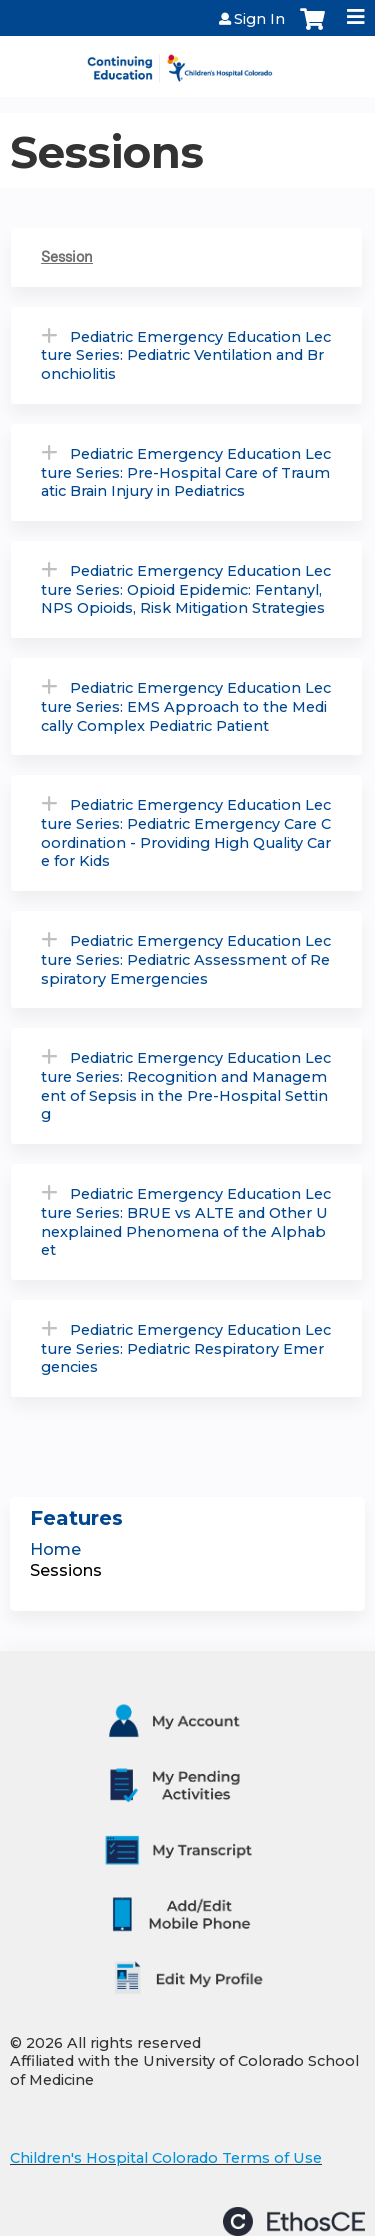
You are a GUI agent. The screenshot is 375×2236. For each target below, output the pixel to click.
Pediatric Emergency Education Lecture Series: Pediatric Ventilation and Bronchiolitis (186, 355)
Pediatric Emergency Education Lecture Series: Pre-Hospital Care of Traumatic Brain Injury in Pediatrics (186, 472)
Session (67, 256)
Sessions (66, 1570)
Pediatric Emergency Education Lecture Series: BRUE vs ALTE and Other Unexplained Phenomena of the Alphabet (186, 1222)
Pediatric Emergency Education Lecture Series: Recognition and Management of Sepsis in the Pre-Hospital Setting (186, 1086)
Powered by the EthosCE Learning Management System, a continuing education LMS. (294, 2221)
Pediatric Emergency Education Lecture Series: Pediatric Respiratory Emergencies (186, 1348)
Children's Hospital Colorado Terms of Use (166, 2158)
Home (55, 1549)
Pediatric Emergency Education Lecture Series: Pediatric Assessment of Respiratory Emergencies (186, 959)
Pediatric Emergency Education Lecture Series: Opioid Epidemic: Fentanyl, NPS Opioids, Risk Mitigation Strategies (186, 589)
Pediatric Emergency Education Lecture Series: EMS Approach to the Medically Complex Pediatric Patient (186, 706)
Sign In (259, 19)
